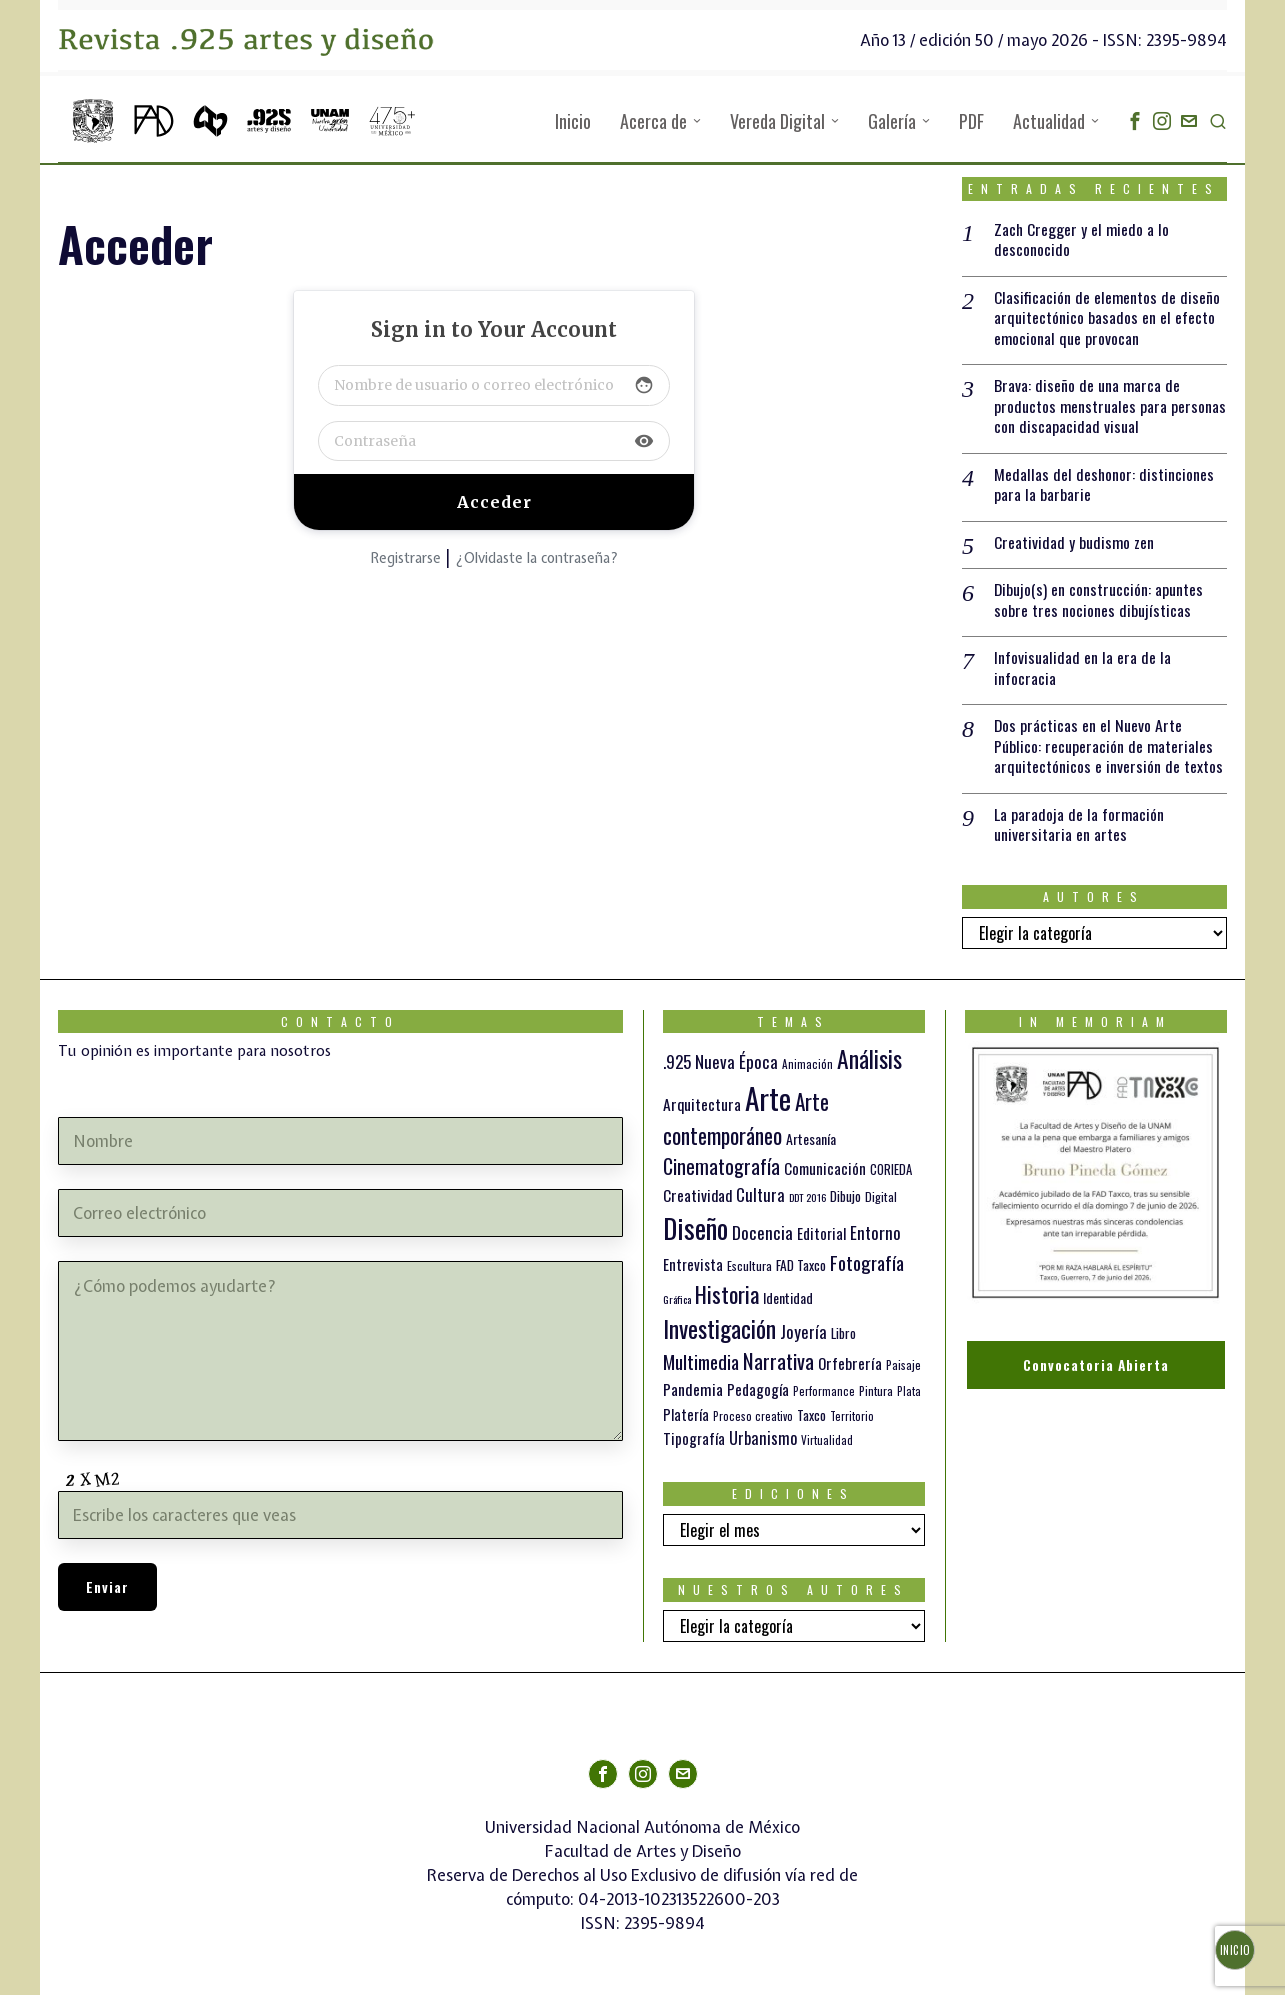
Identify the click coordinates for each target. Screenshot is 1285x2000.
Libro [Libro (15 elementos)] (843, 1339)
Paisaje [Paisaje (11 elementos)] (903, 1370)
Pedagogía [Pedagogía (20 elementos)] (758, 1395)
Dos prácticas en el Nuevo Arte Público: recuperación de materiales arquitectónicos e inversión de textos (1108, 751)
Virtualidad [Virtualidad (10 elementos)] (827, 1445)
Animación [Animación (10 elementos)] (807, 1070)
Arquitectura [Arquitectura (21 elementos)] (702, 1109)
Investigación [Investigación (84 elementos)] (719, 1334)
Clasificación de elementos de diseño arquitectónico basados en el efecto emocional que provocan (1107, 318)
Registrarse (405, 558)
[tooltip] (1135, 121)
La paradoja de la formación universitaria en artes (1079, 830)
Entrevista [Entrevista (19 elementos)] (693, 1270)
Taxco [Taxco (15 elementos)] (811, 1420)
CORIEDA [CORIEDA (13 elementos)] (891, 1175)
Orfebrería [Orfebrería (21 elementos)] (850, 1368)
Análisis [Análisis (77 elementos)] (869, 1064)
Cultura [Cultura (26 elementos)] (760, 1199)
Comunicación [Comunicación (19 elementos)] (825, 1174)
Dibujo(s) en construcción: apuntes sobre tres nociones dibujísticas (1099, 603)
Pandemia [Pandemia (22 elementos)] (693, 1395)
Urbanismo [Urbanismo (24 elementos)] (763, 1442)
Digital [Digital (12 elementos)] (881, 1201)
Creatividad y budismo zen (1074, 545)
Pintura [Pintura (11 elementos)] (876, 1396)
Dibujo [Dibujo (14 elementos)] (845, 1201)
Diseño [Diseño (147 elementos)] (695, 1233)
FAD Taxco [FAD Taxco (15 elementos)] (801, 1271)
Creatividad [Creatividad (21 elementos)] (697, 1199)
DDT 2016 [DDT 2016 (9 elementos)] (807, 1202)
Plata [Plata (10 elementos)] (909, 1397)
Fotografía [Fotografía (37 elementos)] (867, 1268)
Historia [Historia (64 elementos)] (727, 1298)
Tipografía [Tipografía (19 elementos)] (694, 1443)
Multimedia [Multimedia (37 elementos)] (701, 1367)
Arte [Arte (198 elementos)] (768, 1103)
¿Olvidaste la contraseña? (536, 558)
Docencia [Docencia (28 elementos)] (762, 1238)
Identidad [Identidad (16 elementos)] (788, 1302)
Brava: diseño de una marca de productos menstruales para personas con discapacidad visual (1110, 408)
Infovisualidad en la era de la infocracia (1082, 672)
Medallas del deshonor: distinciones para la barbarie (1104, 487)
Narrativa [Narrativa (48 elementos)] (778, 1366)
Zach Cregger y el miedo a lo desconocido (1082, 240)
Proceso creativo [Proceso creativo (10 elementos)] (753, 1421)
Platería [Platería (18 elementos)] (686, 1419)
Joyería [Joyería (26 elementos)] (803, 1337)
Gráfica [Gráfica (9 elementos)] (677, 1304)
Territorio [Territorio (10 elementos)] (852, 1421)
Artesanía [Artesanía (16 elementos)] (811, 1144)
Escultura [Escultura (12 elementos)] (749, 1271)
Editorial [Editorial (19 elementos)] (821, 1239)
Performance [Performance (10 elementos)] (824, 1397)
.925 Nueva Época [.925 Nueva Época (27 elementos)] (720, 1067)
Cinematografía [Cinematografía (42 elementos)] (721, 1172)
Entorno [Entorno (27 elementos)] (875, 1238)
